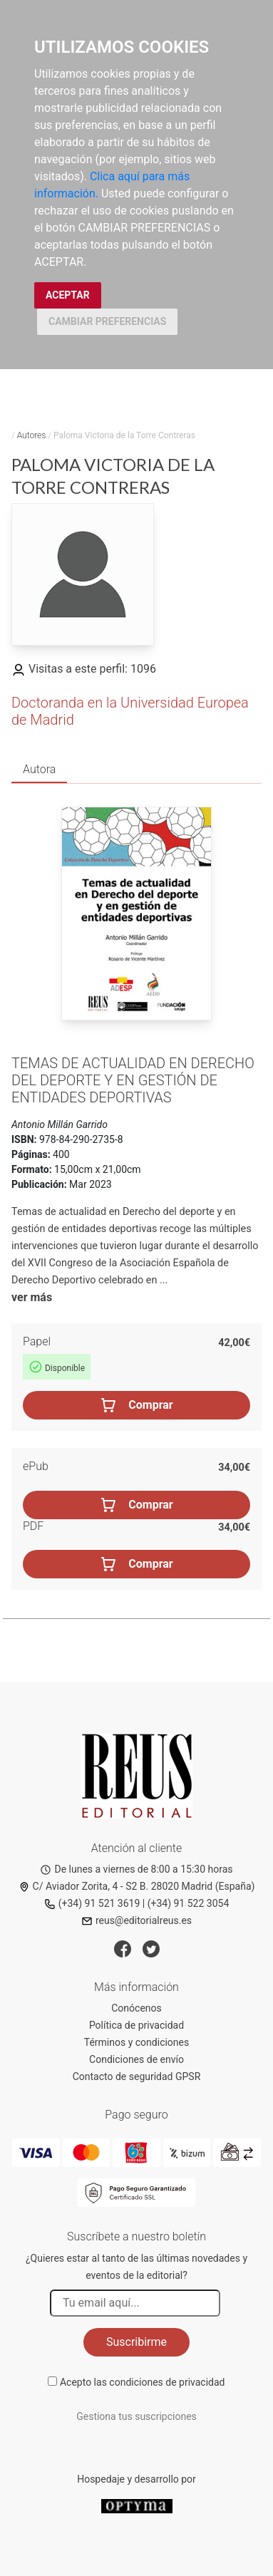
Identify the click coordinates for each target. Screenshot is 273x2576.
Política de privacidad (136, 2025)
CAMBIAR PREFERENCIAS (107, 321)
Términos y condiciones (136, 2042)
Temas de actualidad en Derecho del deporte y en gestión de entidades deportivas (132, 1080)
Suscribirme (136, 2342)
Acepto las (142, 2382)
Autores (31, 435)
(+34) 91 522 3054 (189, 1903)
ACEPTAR (68, 295)
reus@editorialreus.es (136, 1920)
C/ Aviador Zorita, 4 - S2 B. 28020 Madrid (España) (137, 1886)
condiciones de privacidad (167, 2382)
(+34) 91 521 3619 (92, 1903)
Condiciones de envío (136, 2059)
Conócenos (136, 2008)
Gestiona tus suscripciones (136, 2416)
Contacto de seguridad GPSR (137, 2076)
